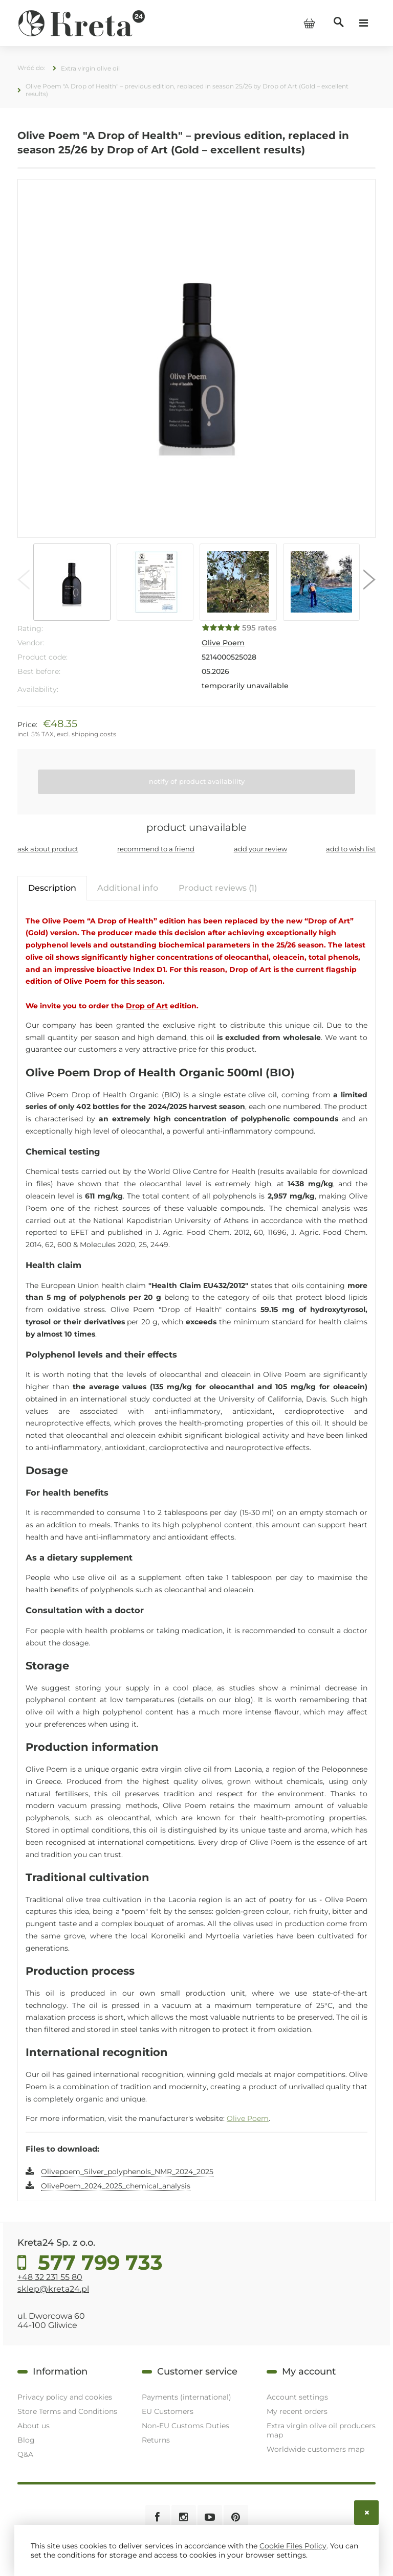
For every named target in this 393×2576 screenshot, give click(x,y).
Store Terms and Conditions (67, 2411)
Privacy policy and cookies (64, 2397)
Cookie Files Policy (292, 2545)
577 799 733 (97, 2262)
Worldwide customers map (315, 2449)
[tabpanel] (196, 1554)
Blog (26, 2440)
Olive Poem (223, 642)
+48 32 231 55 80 (49, 2277)
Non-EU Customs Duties (185, 2425)
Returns (156, 2440)
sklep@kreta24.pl (53, 2289)
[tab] (52, 888)
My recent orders (297, 2411)
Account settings (297, 2397)
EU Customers (167, 2411)
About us (33, 2425)
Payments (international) (186, 2397)
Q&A (25, 2454)
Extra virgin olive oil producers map (321, 2430)
